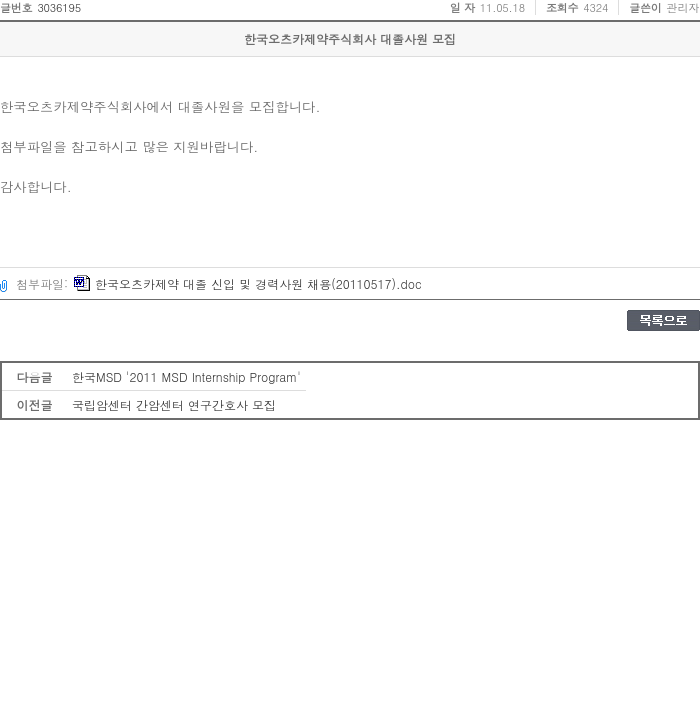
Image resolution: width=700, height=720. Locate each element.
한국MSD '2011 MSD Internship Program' (186, 376)
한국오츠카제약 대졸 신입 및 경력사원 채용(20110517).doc (248, 283)
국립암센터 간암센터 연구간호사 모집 (174, 404)
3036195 (59, 7)
